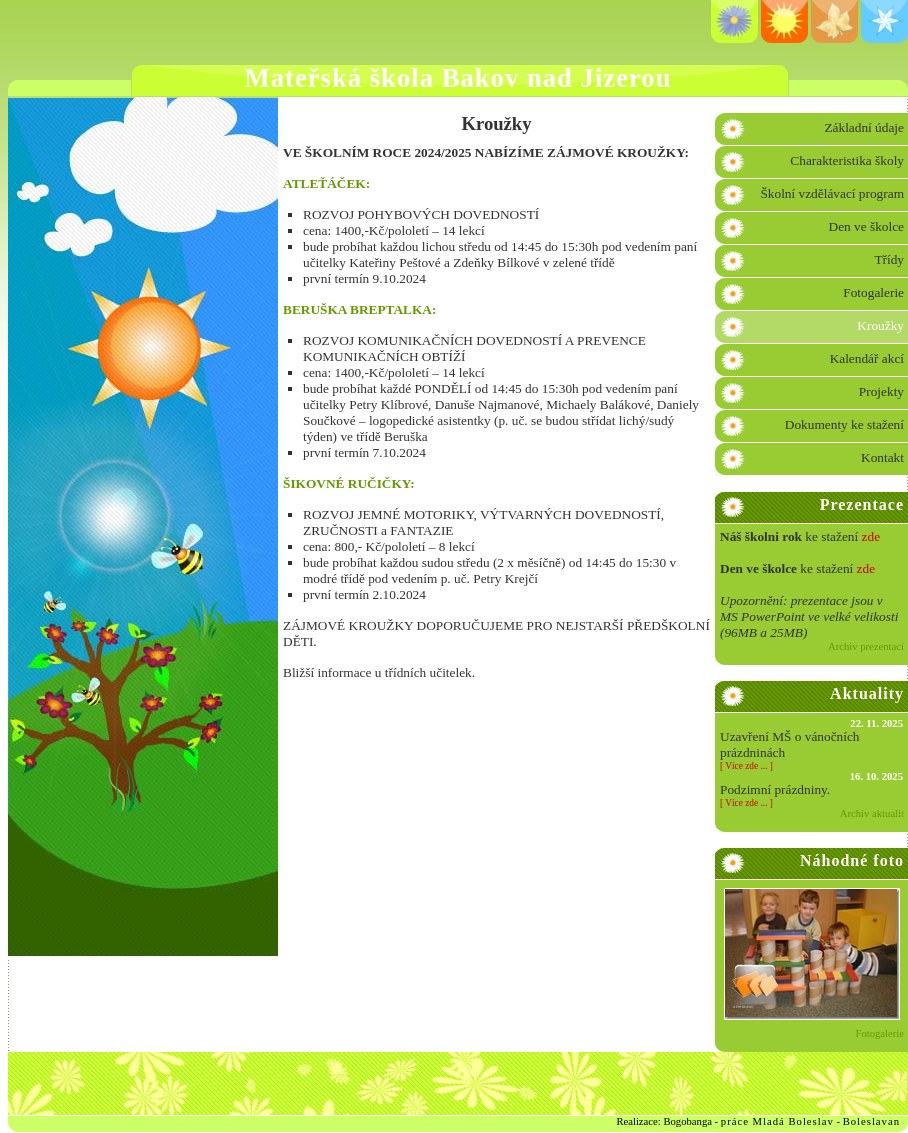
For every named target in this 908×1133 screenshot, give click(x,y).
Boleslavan (871, 1121)
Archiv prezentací (866, 646)
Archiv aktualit (872, 813)
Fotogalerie (873, 292)
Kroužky (880, 325)
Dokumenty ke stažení (844, 424)
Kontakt (882, 457)
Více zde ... (746, 766)
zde (871, 536)
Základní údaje (864, 127)
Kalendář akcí (867, 358)
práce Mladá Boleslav (777, 1121)
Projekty (881, 391)
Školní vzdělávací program (832, 193)
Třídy (889, 259)
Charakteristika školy (847, 160)
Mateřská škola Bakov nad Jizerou (458, 78)
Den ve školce (867, 226)
